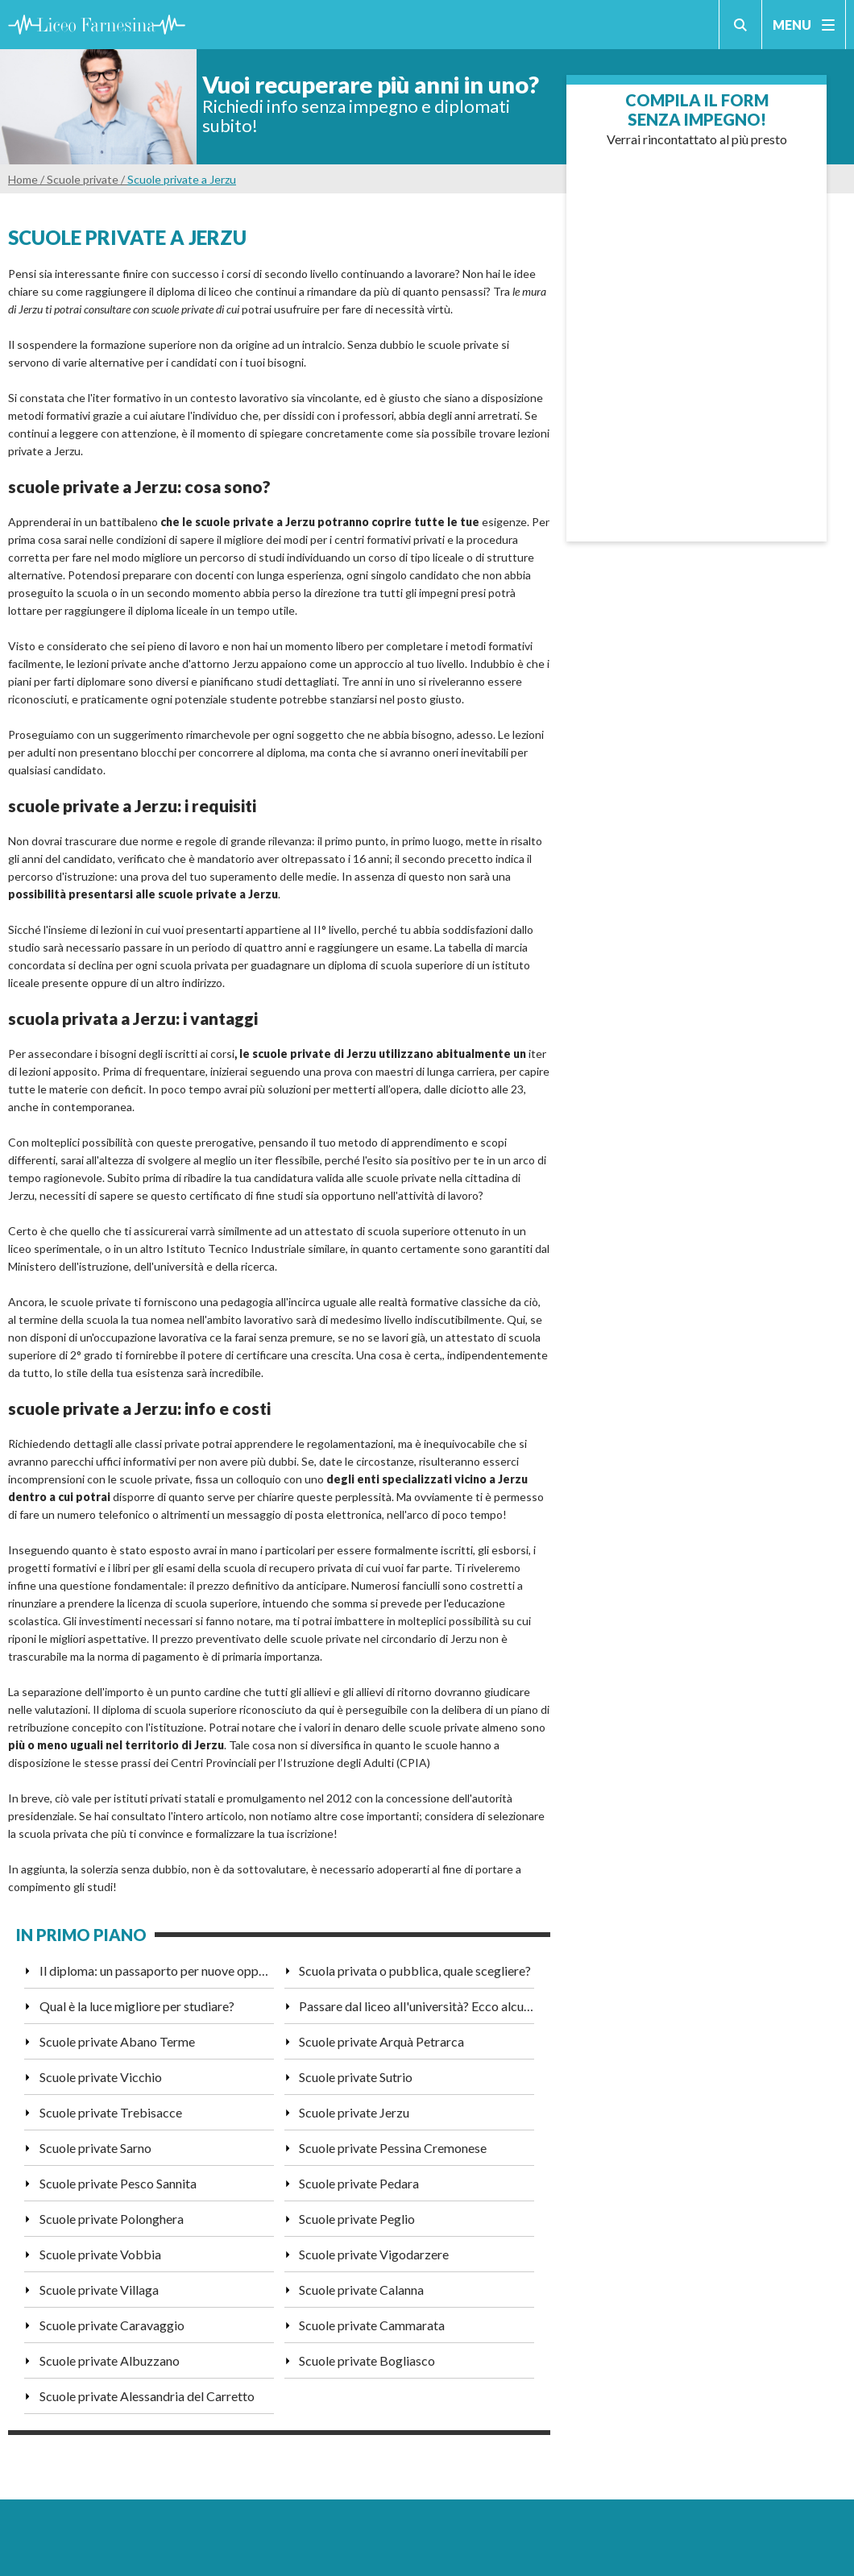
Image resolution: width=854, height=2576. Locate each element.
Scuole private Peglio (357, 2218)
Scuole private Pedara (359, 2183)
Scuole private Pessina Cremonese (393, 2147)
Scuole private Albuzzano (109, 2360)
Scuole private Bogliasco (367, 2360)
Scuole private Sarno (95, 2147)
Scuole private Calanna (361, 2289)
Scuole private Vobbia (100, 2254)
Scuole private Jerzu (354, 2112)
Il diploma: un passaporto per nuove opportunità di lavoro (156, 1970)
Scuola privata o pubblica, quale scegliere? (415, 1970)
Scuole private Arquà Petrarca (381, 2041)
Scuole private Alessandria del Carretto (147, 2396)
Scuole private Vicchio (100, 2076)
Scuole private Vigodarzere (374, 2254)
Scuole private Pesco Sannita (118, 2183)
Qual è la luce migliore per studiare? (136, 2006)
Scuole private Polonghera (111, 2218)
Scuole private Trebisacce (110, 2112)
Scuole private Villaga (99, 2289)
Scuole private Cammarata (372, 2325)
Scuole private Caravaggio (111, 2325)
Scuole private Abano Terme (117, 2041)
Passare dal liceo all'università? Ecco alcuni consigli (416, 2006)
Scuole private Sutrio (355, 2076)
